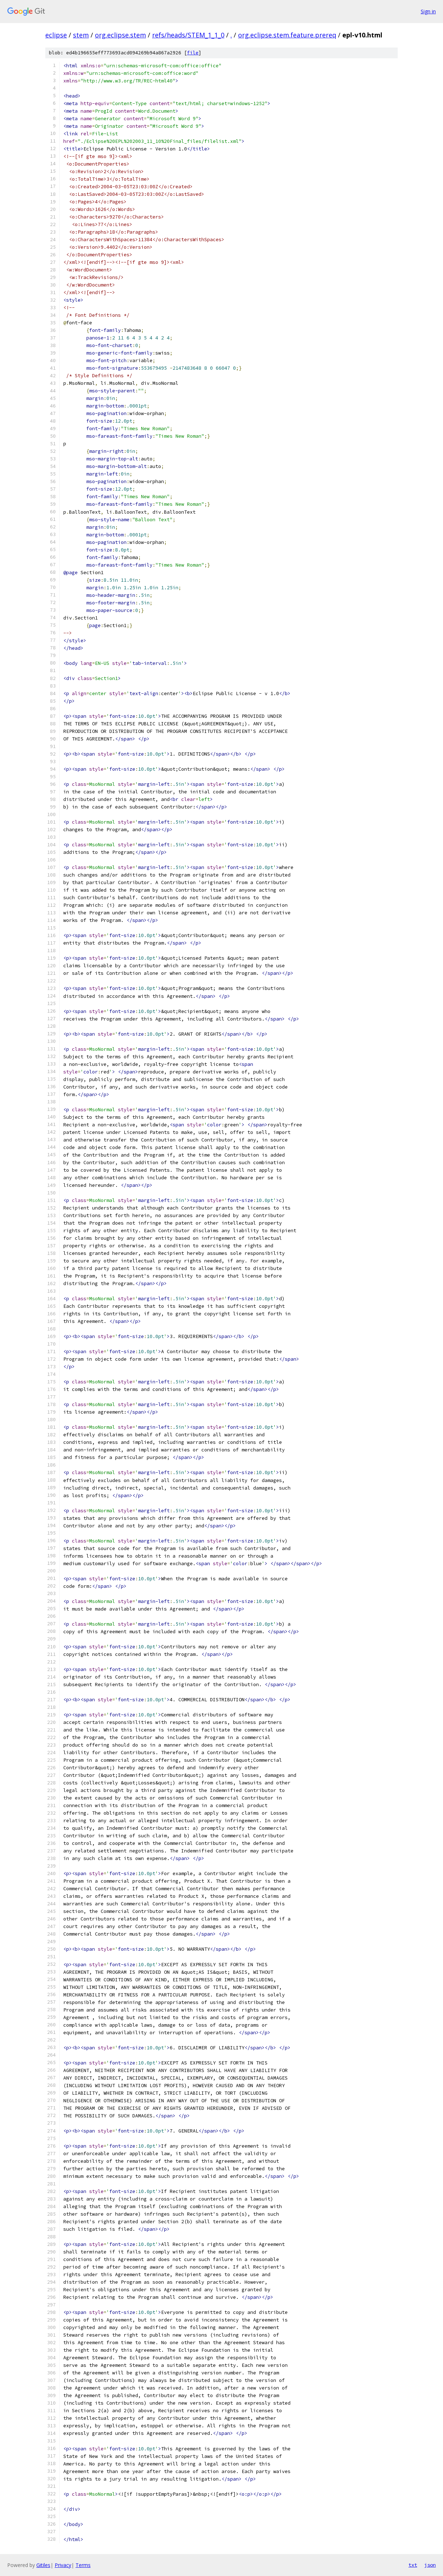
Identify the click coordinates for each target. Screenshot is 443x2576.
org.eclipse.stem (120, 35)
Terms (83, 2565)
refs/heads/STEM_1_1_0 (188, 35)
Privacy (63, 2565)
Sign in (428, 11)
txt (412, 2565)
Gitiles (43, 2565)
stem (81, 35)
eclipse (56, 35)
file (192, 53)
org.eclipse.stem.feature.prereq (287, 35)
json (430, 2565)
